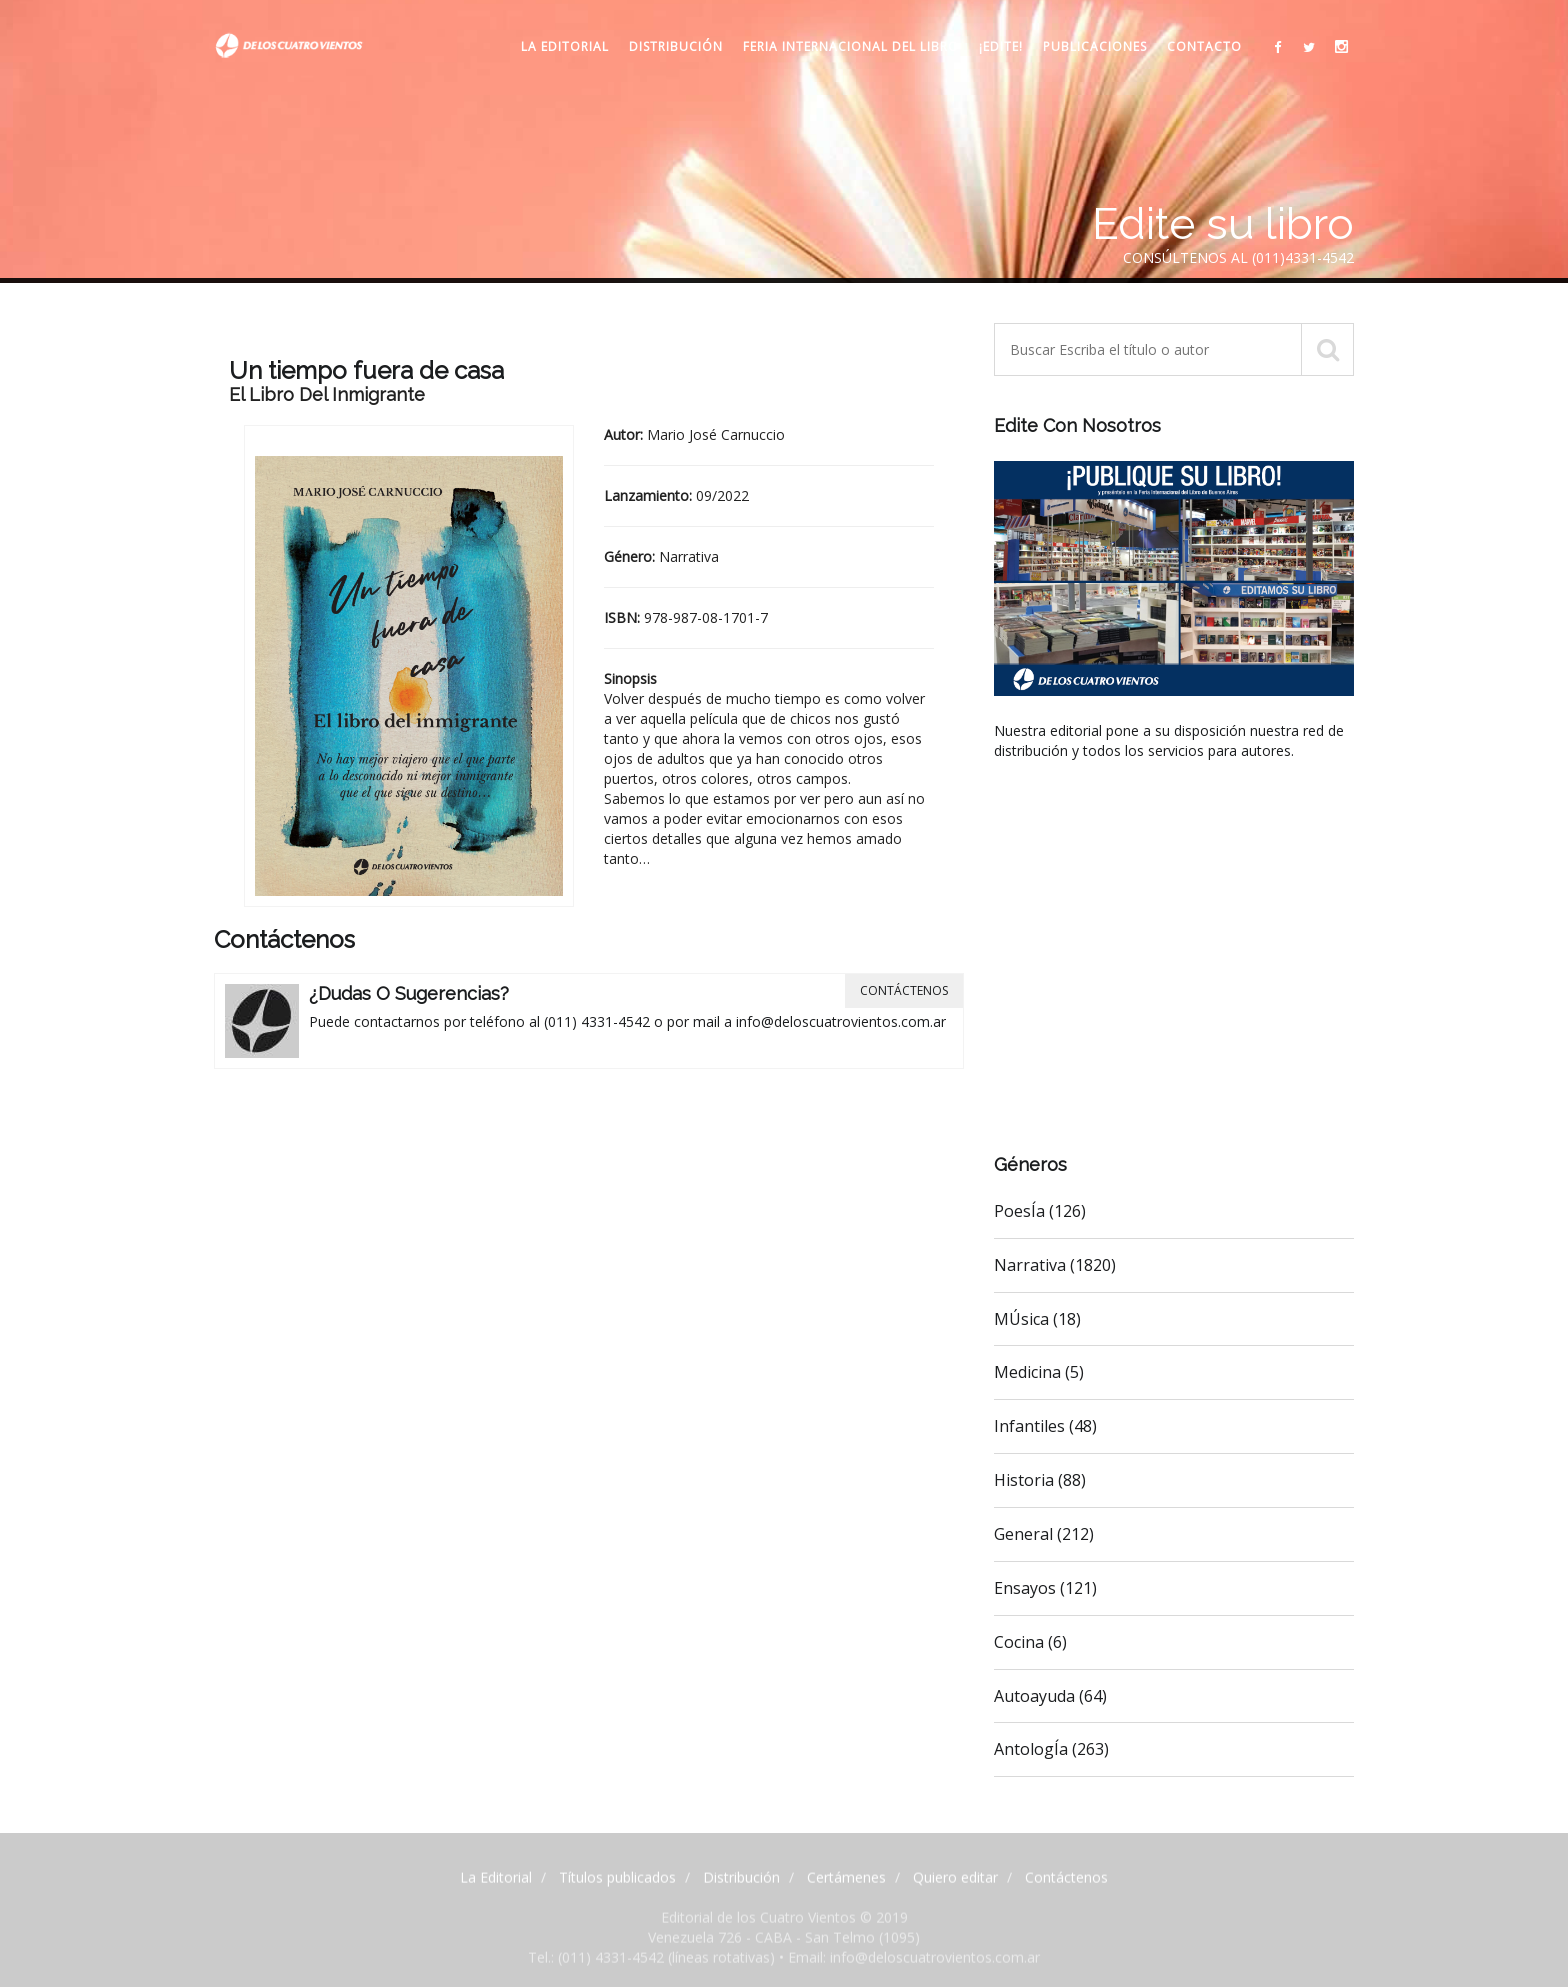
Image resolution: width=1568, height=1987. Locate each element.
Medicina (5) (1039, 1372)
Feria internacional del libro (851, 46)
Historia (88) (1040, 1480)
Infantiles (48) (1045, 1426)
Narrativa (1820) (1055, 1265)
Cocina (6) (1030, 1642)
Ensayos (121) (1045, 1588)
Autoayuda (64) (1050, 1696)
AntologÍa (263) (1051, 1749)
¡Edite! (1001, 46)
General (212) (1044, 1534)
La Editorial (565, 46)
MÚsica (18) (1037, 1319)
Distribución (676, 46)
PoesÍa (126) (1040, 1211)
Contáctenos (904, 990)
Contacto (1204, 46)
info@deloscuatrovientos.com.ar (841, 1021)
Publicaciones (1095, 46)
